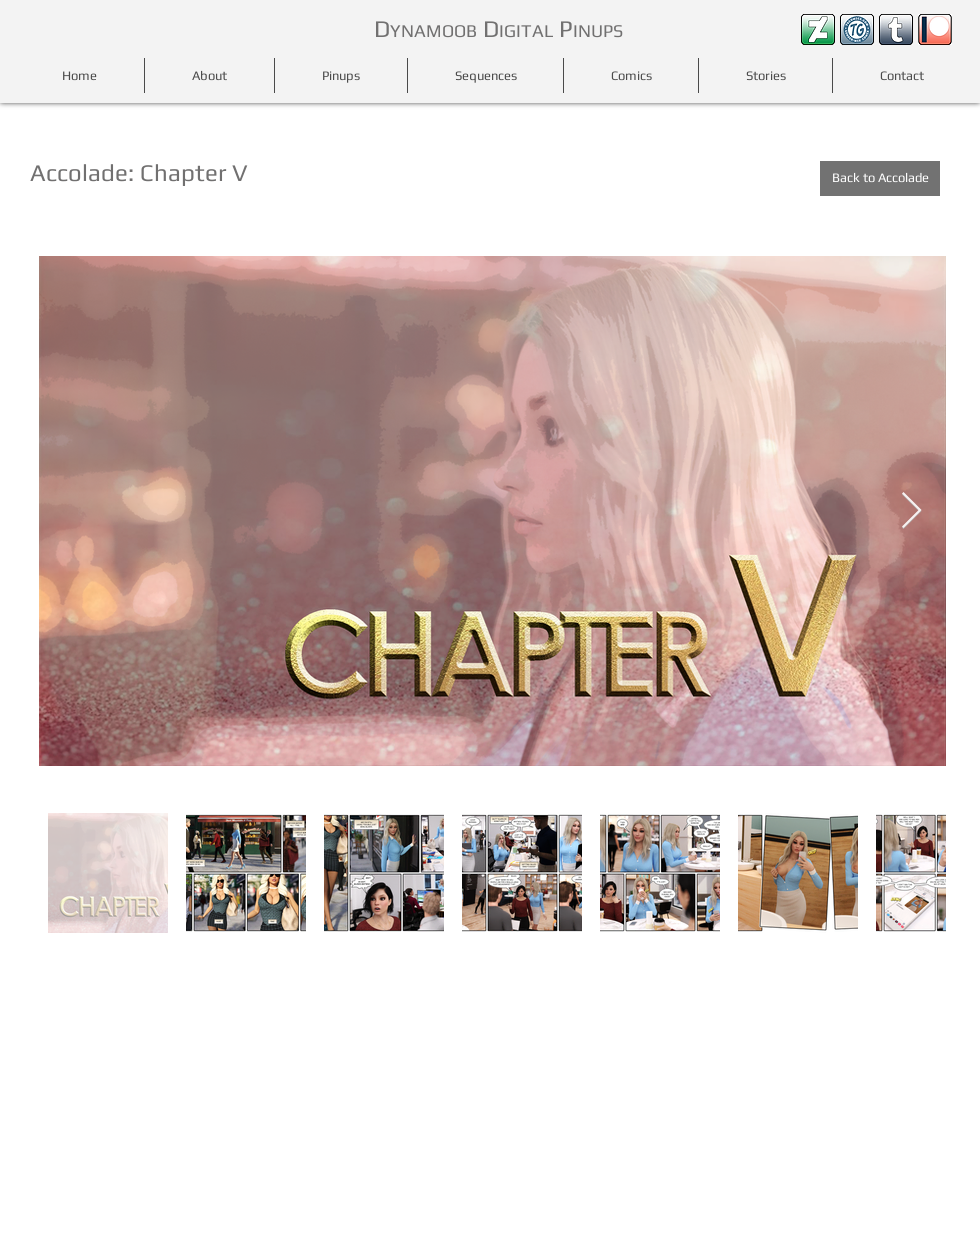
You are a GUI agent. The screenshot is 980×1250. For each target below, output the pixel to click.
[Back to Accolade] (880, 178)
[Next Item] (911, 511)
